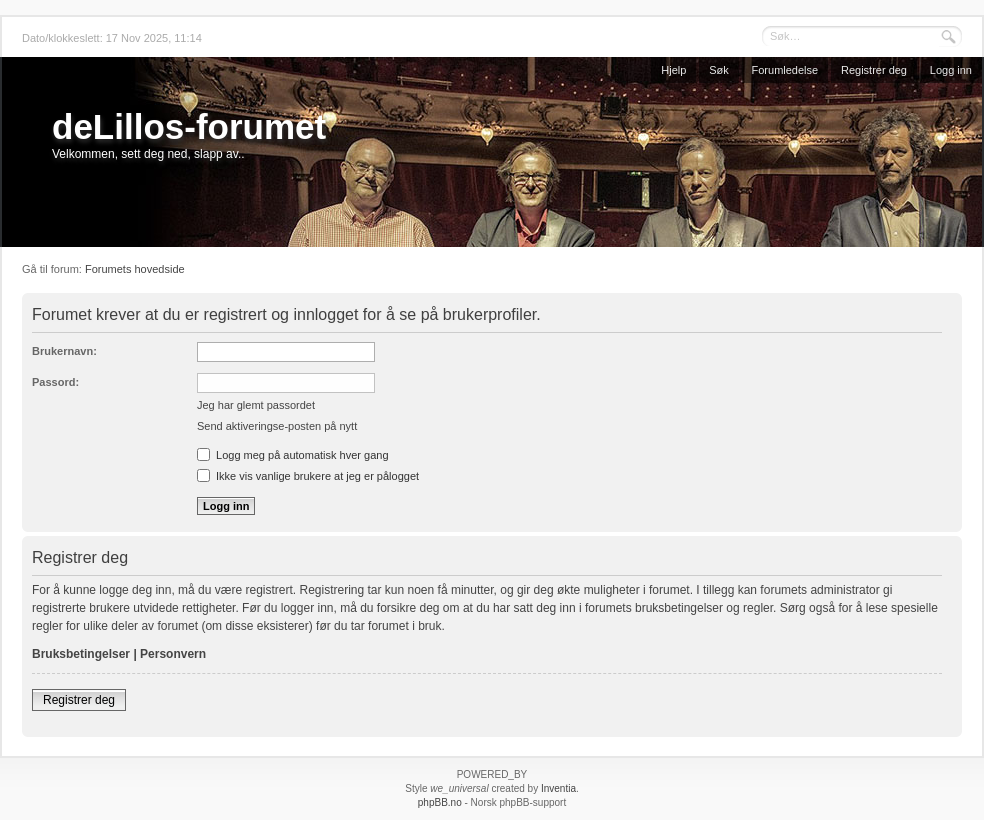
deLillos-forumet (189, 126)
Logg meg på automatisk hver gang (293, 455)
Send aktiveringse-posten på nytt (277, 426)
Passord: (55, 382)
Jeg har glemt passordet (256, 405)
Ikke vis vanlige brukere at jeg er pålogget (308, 476)
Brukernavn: (64, 351)
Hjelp (673, 70)
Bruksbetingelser (81, 654)
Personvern (173, 654)
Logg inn (951, 70)
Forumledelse (785, 70)
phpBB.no (440, 802)
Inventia (558, 788)
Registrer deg (874, 70)
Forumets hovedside (135, 269)
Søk (719, 70)
